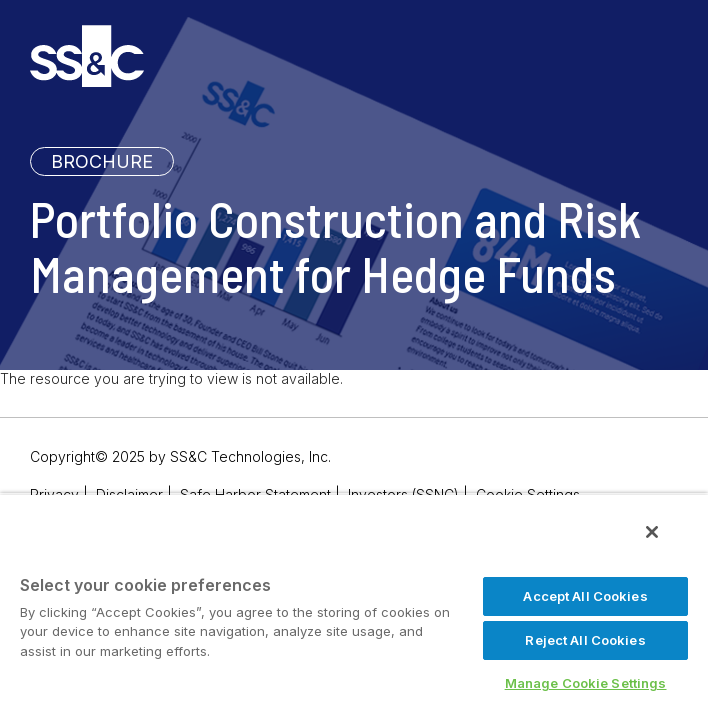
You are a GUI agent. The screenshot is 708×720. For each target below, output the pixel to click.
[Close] (666, 546)
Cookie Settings (528, 494)
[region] (354, 613)
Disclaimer (129, 494)
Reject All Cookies (585, 640)
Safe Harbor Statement (255, 494)
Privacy (54, 494)
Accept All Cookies (585, 596)
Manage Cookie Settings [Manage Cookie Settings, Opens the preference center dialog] (586, 683)
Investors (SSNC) (403, 494)
